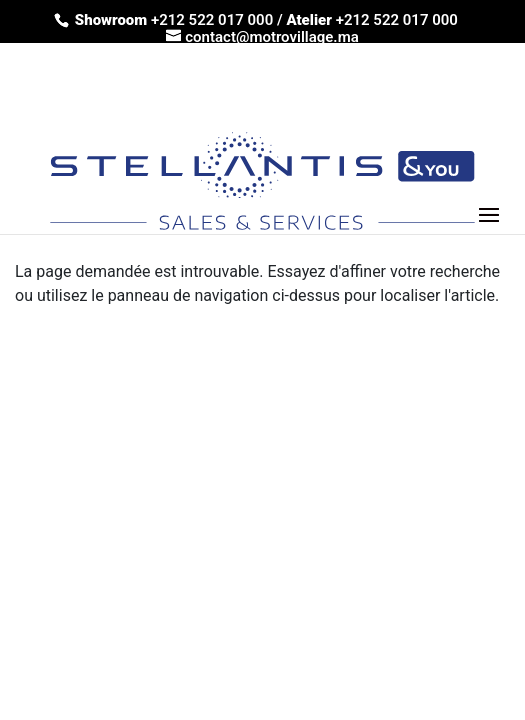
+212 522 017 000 (214, 20)
